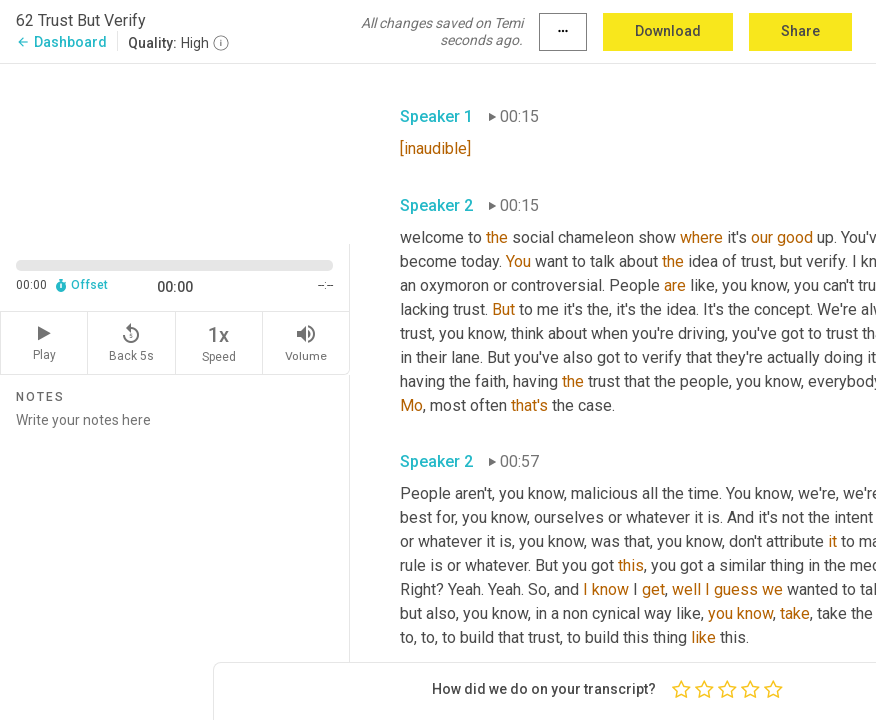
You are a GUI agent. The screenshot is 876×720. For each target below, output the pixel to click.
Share (800, 31)
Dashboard (61, 42)
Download (668, 31)
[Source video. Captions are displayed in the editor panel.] (175, 151)
